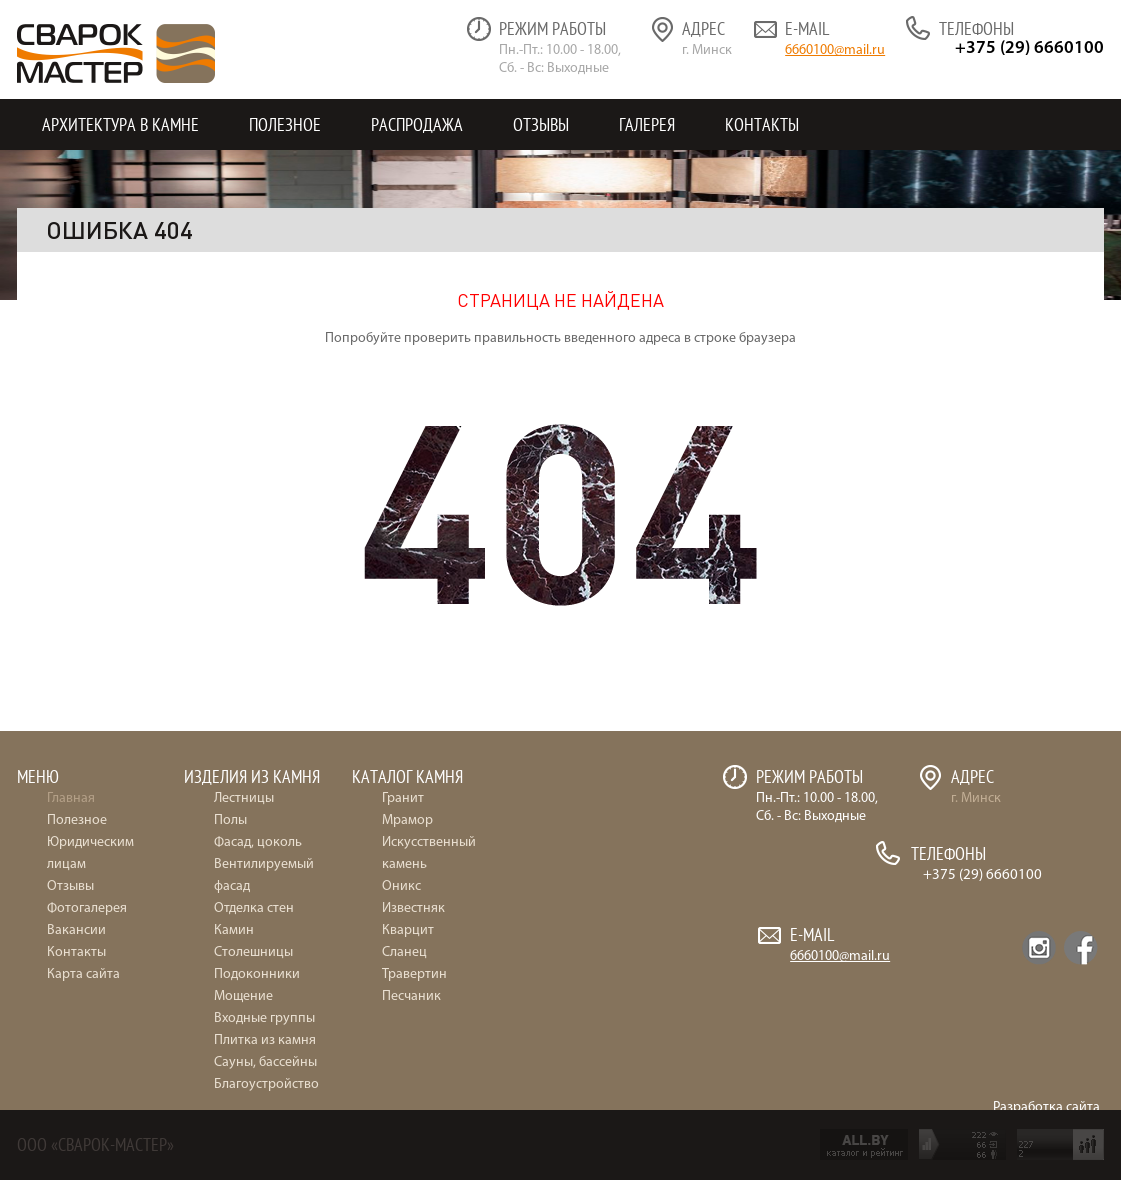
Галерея (647, 124)
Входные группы (264, 1018)
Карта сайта (83, 974)
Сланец (404, 952)
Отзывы (541, 124)
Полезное (285, 124)
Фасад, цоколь (258, 842)
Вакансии (76, 930)
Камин (234, 930)
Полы (230, 820)
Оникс (401, 886)
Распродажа (417, 124)
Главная (71, 798)
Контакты (762, 124)
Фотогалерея (87, 908)
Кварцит (408, 930)
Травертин (414, 974)
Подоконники (257, 974)
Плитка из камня (265, 1040)
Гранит (403, 798)
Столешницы (253, 952)
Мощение (243, 996)
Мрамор (407, 820)
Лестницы (244, 798)
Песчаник (411, 996)
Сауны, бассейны (265, 1062)
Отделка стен (254, 908)
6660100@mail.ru (835, 50)
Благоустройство (266, 1084)
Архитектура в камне (120, 124)
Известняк (413, 908)
